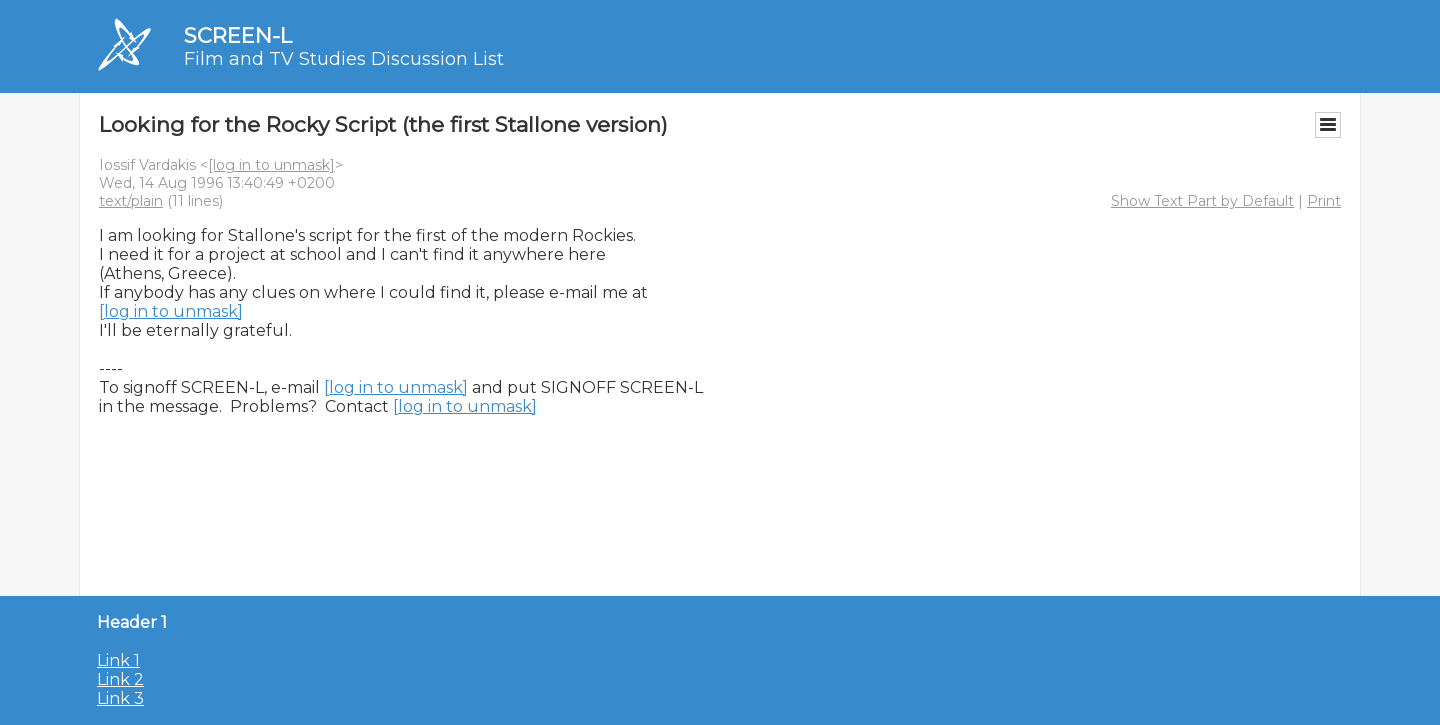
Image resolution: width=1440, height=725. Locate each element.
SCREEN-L (238, 35)
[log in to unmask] (271, 165)
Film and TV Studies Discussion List (344, 59)
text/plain (131, 201)
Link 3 (120, 698)
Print (1324, 201)
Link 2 (120, 679)
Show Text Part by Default (1202, 201)
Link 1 (118, 660)
